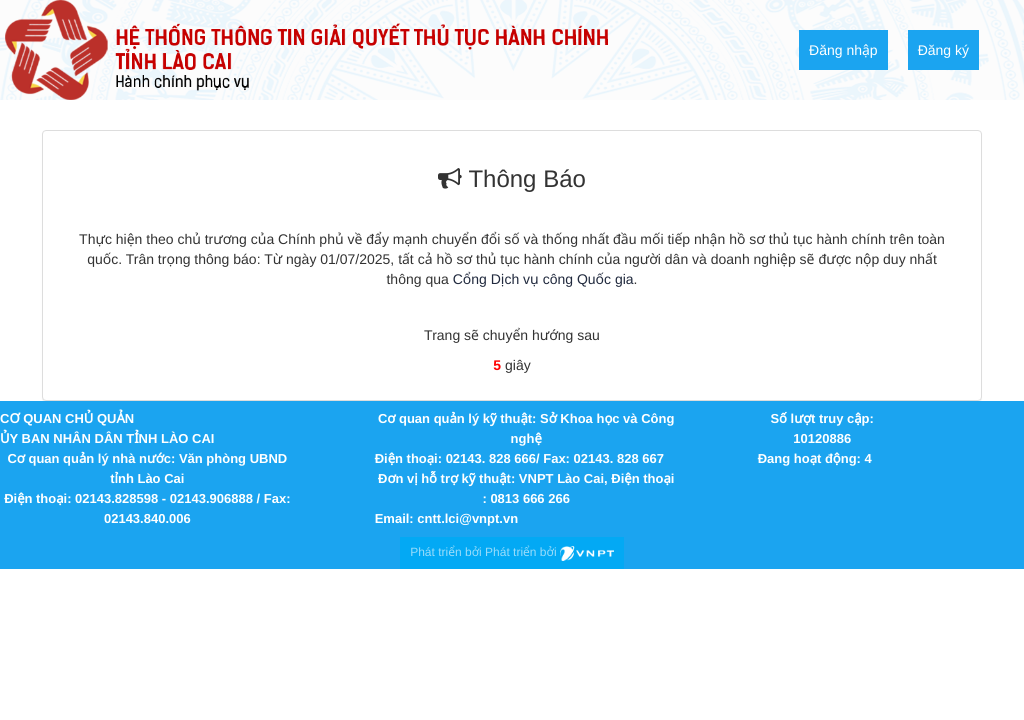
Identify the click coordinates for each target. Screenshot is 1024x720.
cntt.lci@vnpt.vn (467, 518)
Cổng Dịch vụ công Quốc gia (543, 279)
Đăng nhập (843, 50)
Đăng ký (943, 50)
